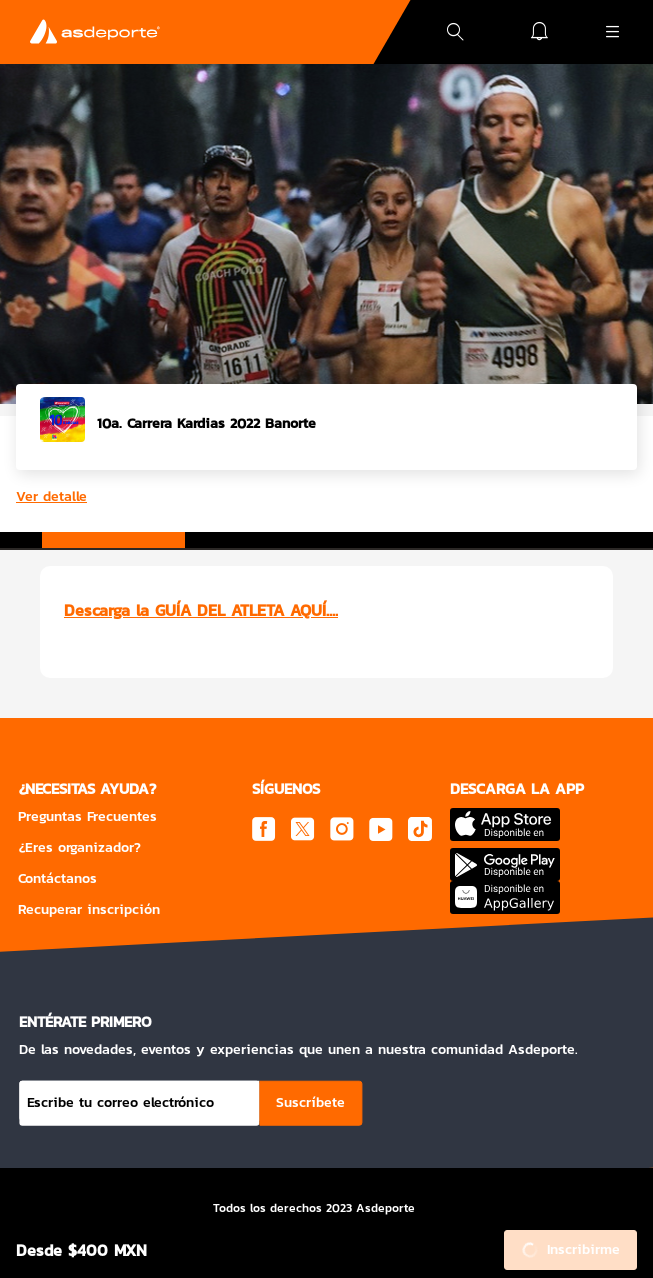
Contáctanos (57, 878)
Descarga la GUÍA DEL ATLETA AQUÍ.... (201, 610)
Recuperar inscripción (89, 909)
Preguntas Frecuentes (87, 816)
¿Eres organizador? (79, 847)
